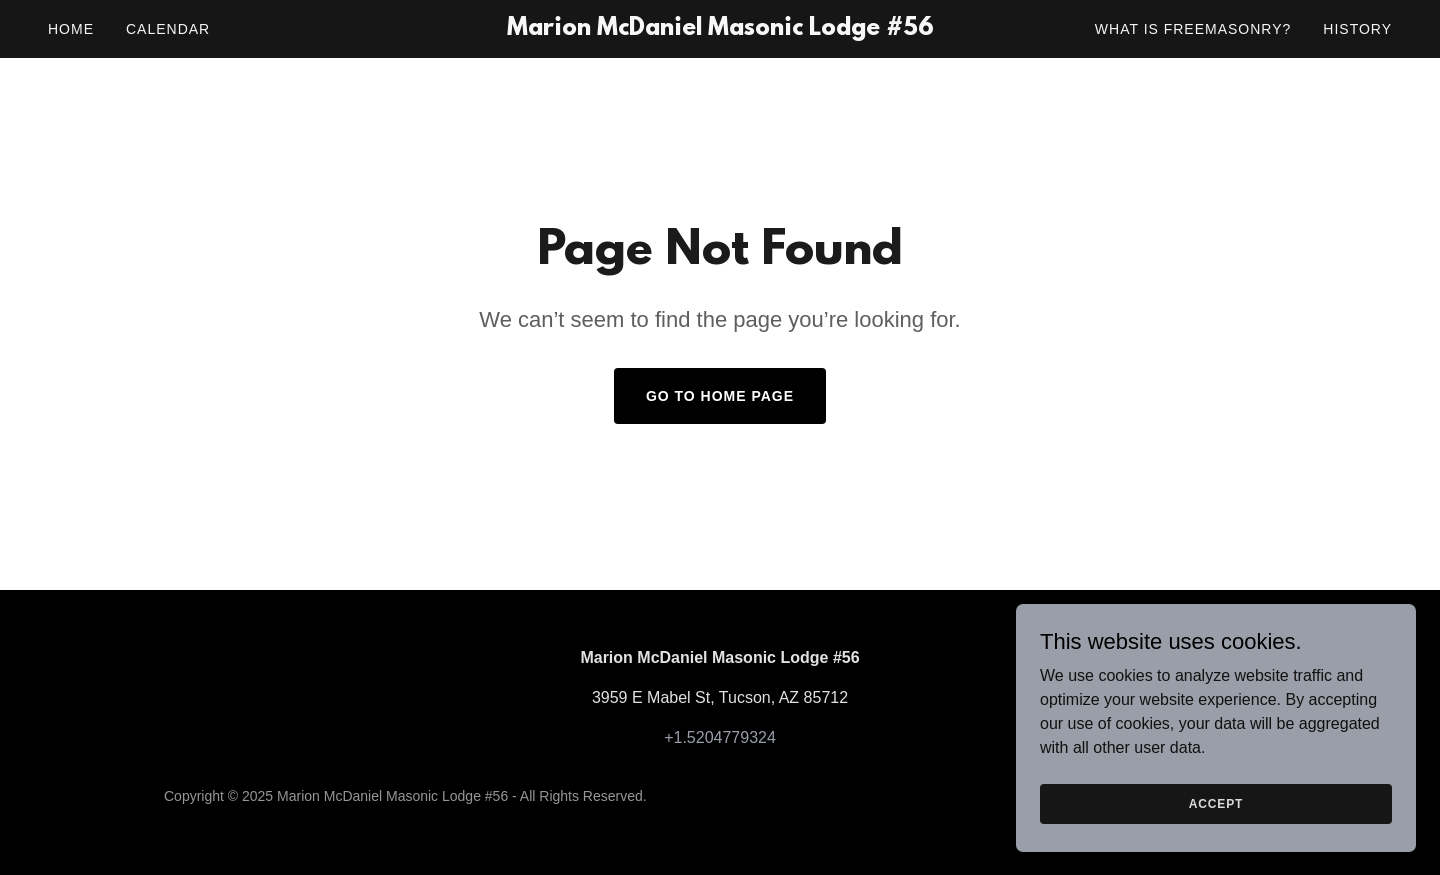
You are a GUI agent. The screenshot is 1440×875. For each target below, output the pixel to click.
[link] (720, 29)
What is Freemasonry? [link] (1193, 29)
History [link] (1357, 29)
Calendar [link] (168, 29)
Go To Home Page (720, 396)
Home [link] (71, 29)
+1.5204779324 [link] (720, 737)
